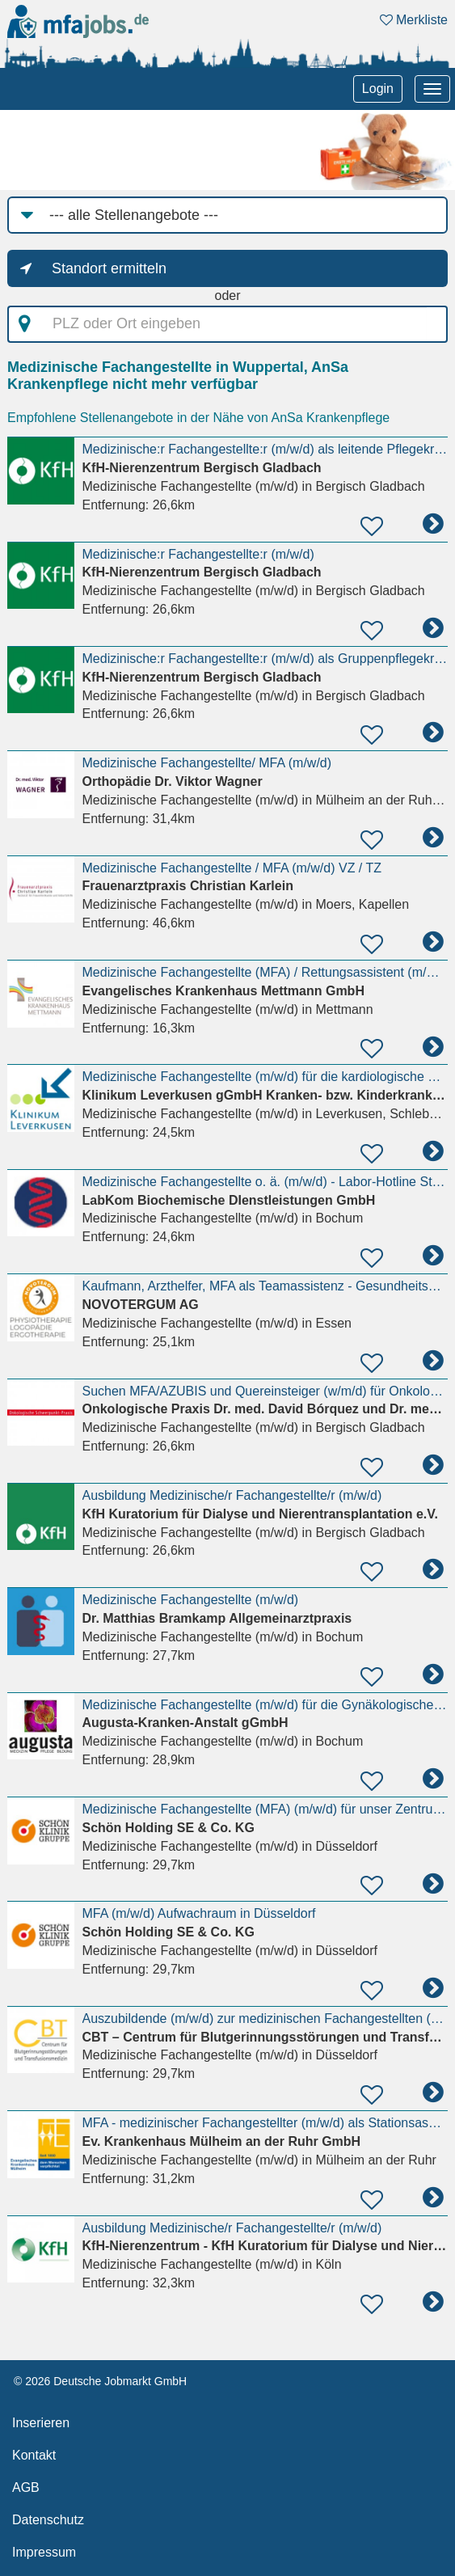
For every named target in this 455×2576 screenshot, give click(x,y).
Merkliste (414, 20)
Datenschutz (48, 2520)
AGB (26, 2487)
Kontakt (34, 2455)
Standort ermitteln (109, 268)
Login (378, 88)
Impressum (44, 2552)
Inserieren (41, 2423)
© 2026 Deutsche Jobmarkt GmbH (100, 2381)
